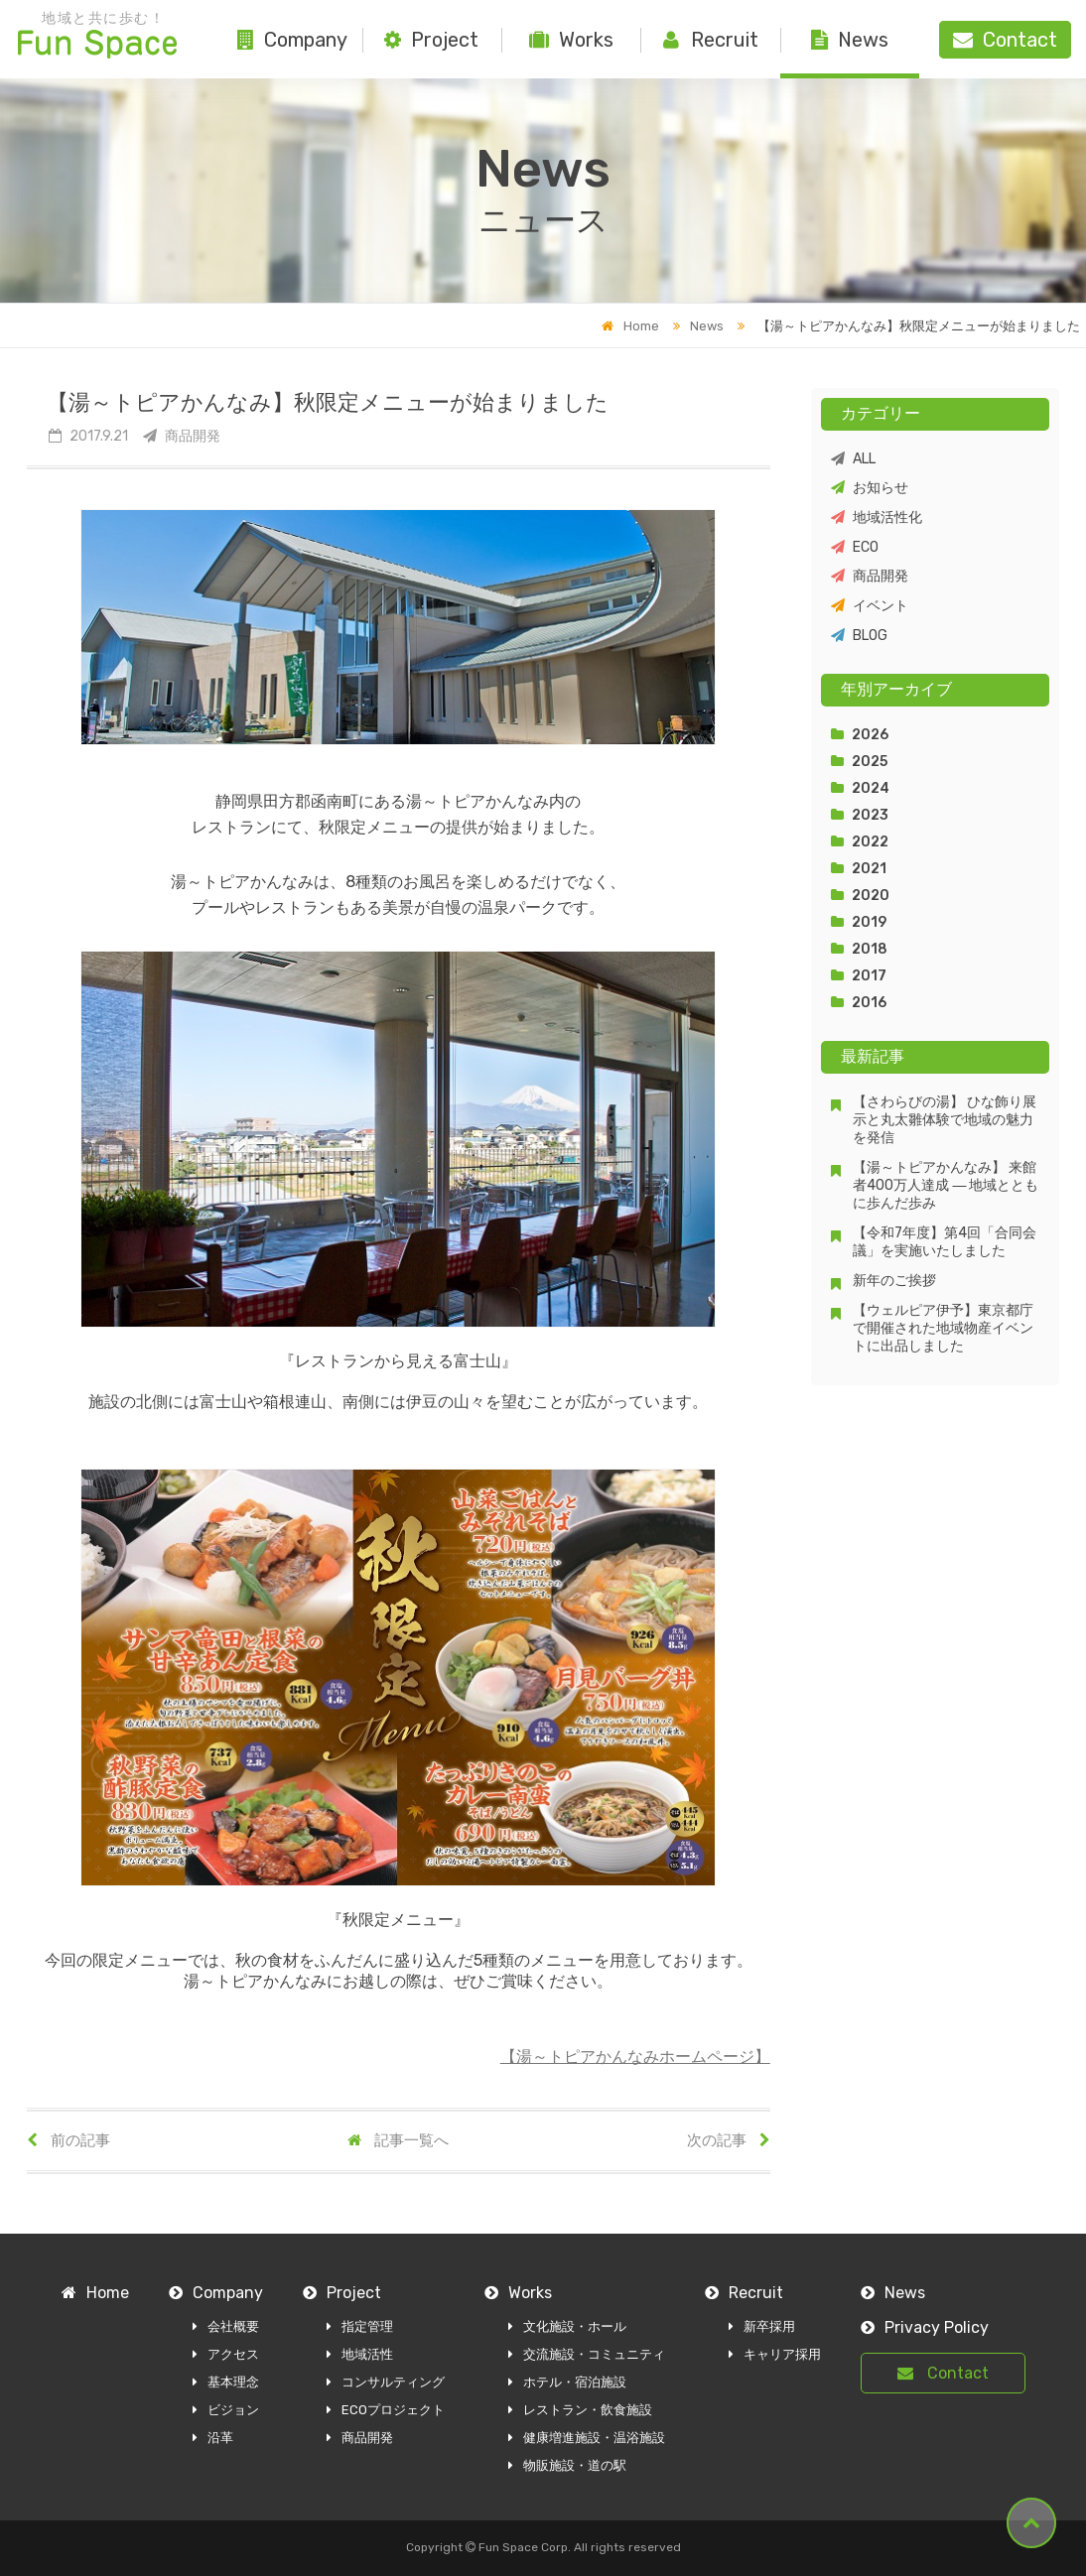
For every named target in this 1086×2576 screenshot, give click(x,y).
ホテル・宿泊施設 (567, 2382)
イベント (869, 605)
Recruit (710, 40)
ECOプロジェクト (386, 2409)
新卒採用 (762, 2326)
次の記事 (728, 2140)
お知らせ (869, 487)
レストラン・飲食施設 (580, 2409)
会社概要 (226, 2326)
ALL (853, 459)
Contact (943, 2373)
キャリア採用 (775, 2354)
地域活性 (360, 2354)
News (849, 40)
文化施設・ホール (567, 2326)
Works (571, 40)
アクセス (226, 2354)
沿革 (213, 2437)
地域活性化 (876, 517)
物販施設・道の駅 (567, 2465)
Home (630, 326)
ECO (855, 547)
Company (292, 40)
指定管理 (360, 2326)
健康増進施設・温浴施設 (586, 2437)
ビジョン (226, 2409)
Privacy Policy (925, 2327)
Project (431, 40)
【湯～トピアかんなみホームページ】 (635, 2056)
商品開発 (869, 576)
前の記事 (68, 2140)
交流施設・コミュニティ (586, 2354)
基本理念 (226, 2382)
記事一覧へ (398, 2140)
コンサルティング (386, 2382)
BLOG (859, 635)
